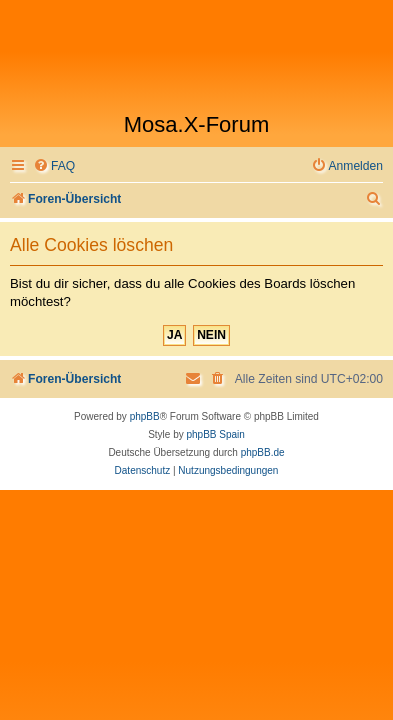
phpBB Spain (215, 434)
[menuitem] (54, 166)
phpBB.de (263, 452)
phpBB (145, 416)
